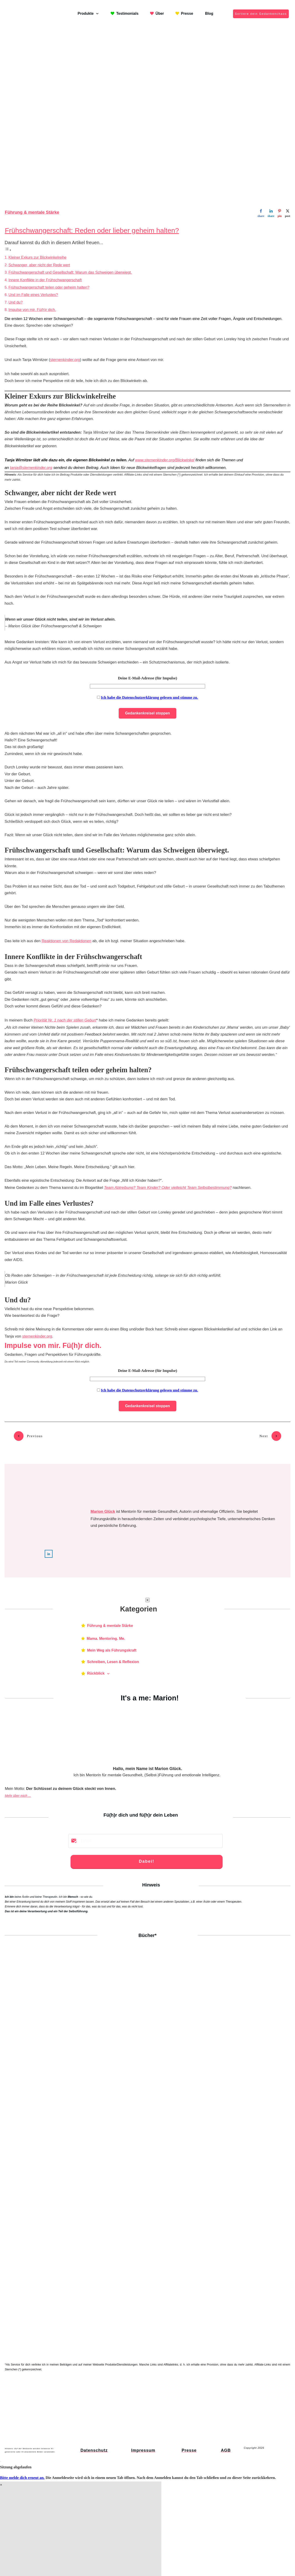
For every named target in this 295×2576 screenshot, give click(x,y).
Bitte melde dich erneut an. (22, 2468)
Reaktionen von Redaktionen (66, 941)
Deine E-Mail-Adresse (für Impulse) (147, 678)
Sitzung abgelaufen (16, 2458)
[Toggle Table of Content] (8, 250)
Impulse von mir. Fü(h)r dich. (32, 310)
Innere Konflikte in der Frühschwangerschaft (45, 280)
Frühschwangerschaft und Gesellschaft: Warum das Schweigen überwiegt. (70, 272)
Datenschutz (94, 2441)
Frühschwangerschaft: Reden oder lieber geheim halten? (92, 230)
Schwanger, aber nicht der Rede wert (39, 265)
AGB (226, 2441)
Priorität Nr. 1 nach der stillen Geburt (65, 1020)
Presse (189, 2441)
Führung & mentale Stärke (32, 212)
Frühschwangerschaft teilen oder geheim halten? (49, 287)
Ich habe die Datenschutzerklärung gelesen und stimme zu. (149, 697)
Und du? (16, 302)
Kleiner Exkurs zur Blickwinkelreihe (38, 257)
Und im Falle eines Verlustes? (33, 295)
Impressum (143, 2441)
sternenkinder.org (65, 360)
